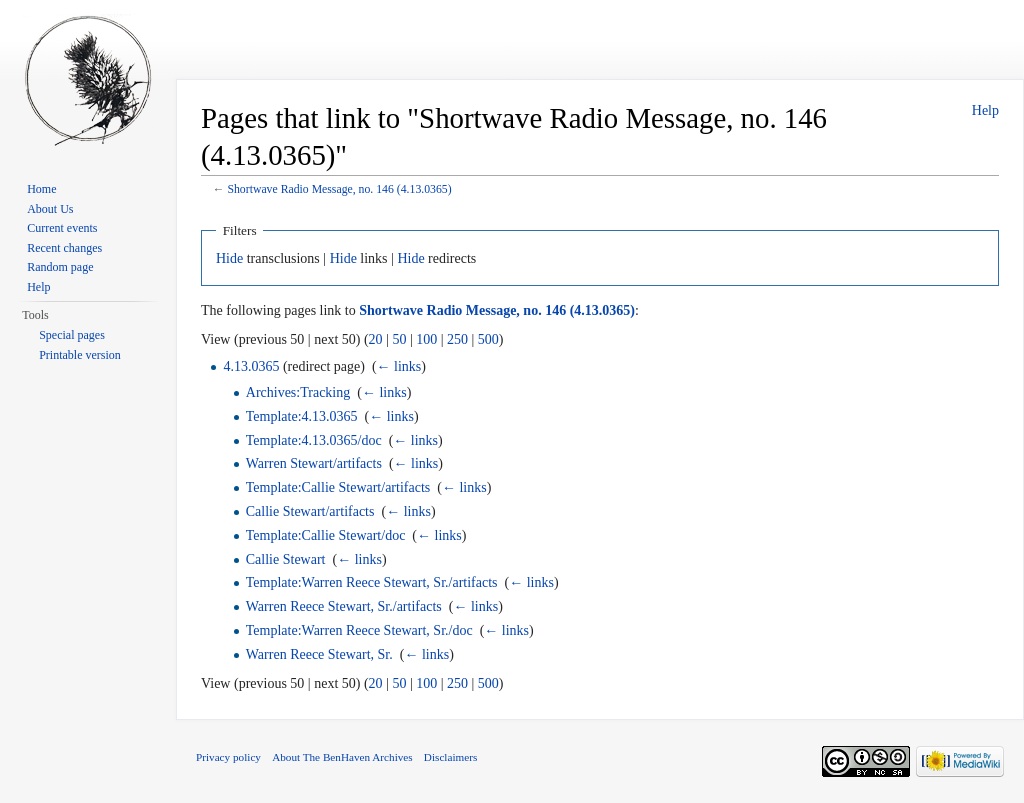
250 (457, 339)
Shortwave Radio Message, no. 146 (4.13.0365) (339, 189)
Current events (62, 228)
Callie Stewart (286, 559)
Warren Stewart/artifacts (314, 463)
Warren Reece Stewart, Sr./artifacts (344, 606)
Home (41, 189)
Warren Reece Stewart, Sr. (319, 654)
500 (488, 339)
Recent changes (64, 248)
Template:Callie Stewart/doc (326, 535)
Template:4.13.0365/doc (314, 440)
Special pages (72, 335)
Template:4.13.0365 (302, 416)
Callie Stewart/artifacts (310, 511)
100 (426, 339)
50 (399, 339)
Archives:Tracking (298, 392)
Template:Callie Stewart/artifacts (338, 487)
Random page (60, 267)
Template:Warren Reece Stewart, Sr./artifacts (372, 582)
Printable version (80, 355)
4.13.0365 (251, 366)
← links (399, 366)
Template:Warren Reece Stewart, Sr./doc (359, 630)
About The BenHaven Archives (342, 757)
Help (985, 110)
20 (376, 339)
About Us (50, 209)
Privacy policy (228, 757)
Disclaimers (450, 757)
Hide (229, 258)
